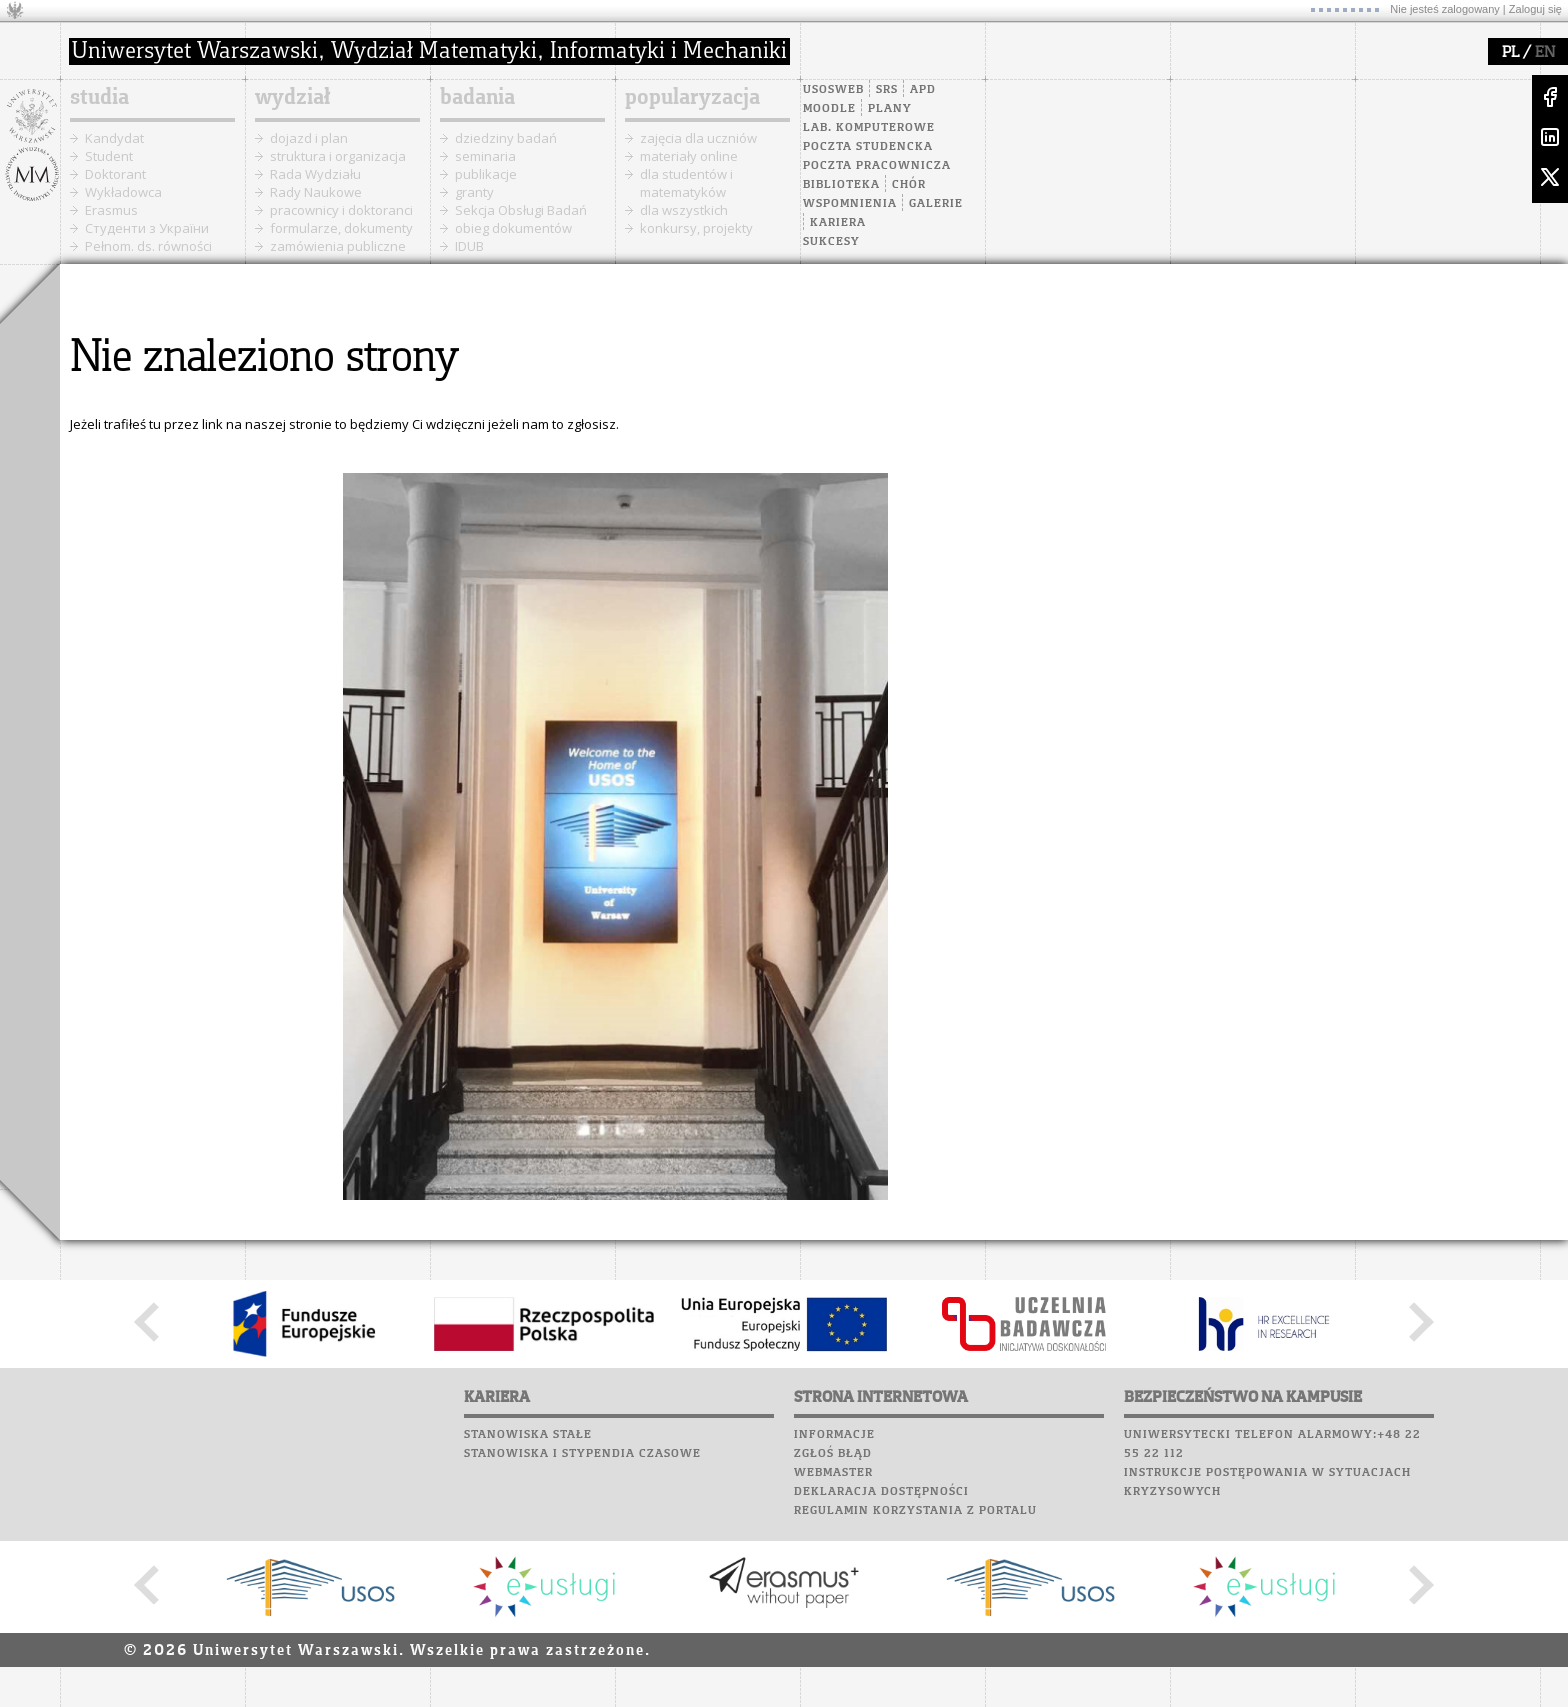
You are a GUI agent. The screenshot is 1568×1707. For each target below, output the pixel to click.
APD (923, 90)
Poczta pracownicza (877, 166)
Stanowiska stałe (528, 1435)
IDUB (469, 246)
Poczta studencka (868, 147)
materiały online (689, 156)
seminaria (485, 156)
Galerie (936, 204)
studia (99, 98)
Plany (890, 109)
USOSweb (833, 90)
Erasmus (111, 210)
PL (1510, 53)
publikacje (486, 174)
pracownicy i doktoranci (341, 210)
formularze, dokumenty (341, 228)
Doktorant (115, 174)
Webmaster (833, 1473)
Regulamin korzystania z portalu (915, 1511)
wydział (292, 98)
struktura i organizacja (338, 156)
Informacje (834, 1435)
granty (474, 192)
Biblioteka (841, 185)
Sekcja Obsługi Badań (521, 210)
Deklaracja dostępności (881, 1492)
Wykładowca (123, 192)
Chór (909, 185)
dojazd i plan (309, 138)
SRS (887, 90)
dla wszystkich (684, 210)
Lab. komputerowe (869, 128)
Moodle (829, 109)
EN (1545, 53)
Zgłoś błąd (833, 1454)
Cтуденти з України (147, 228)
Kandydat (114, 138)
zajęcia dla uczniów (698, 138)
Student (109, 156)
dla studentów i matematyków (686, 183)
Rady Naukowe (316, 192)
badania (477, 98)
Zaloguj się (1535, 9)
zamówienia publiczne (338, 246)
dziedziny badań (506, 138)
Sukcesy (831, 242)
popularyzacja (692, 98)
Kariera (838, 223)
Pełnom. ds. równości (148, 246)
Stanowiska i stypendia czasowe (582, 1454)
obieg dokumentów (513, 228)
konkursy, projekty (696, 228)
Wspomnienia (850, 204)
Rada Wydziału (315, 174)
